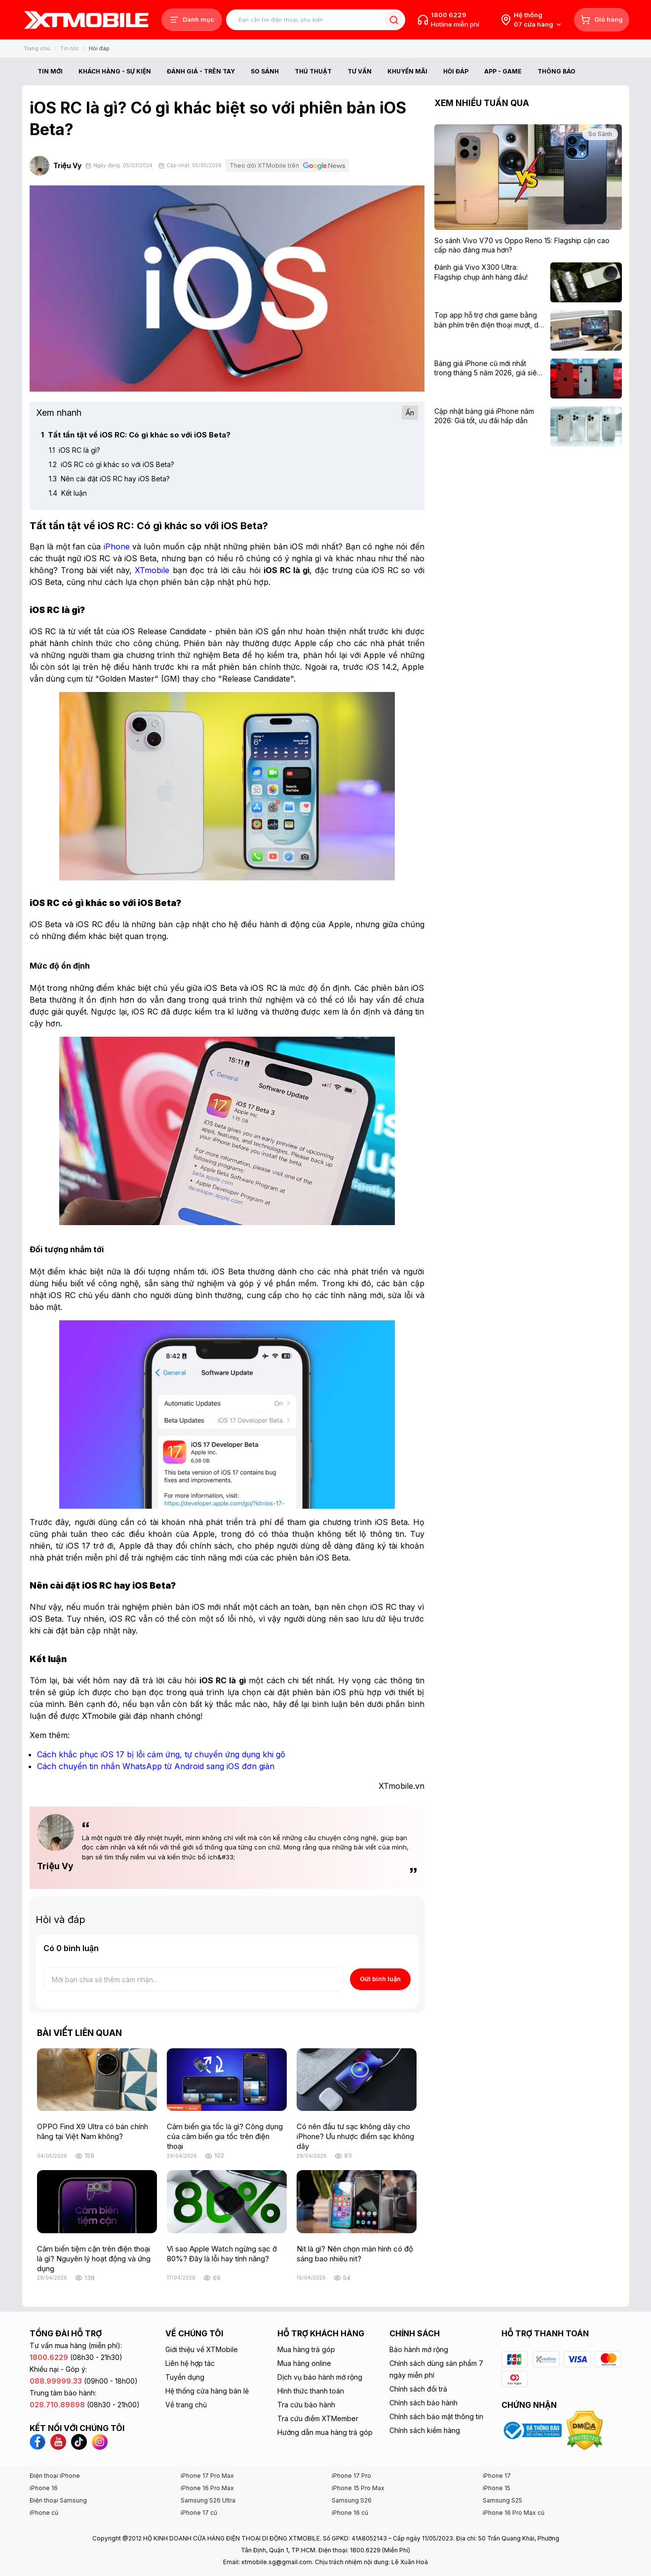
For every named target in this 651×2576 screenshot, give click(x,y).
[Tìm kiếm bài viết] (315, 20)
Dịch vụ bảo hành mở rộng (319, 2377)
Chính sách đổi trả (418, 2389)
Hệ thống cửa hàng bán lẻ (207, 2391)
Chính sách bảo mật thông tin (436, 2416)
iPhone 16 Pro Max (207, 2488)
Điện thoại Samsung (58, 2500)
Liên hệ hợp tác (190, 2363)
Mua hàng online (304, 2363)
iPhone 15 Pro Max (358, 2488)
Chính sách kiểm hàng (424, 2430)
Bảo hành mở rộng (418, 2349)
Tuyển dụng (184, 2377)
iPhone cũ (44, 2512)
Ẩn (410, 412)
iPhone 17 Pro (351, 2475)
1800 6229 (448, 15)
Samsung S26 (352, 2500)
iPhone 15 (496, 2488)
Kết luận (68, 493)
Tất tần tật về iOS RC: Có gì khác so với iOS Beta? (135, 434)
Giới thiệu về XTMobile (201, 2349)
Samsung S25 (502, 2500)
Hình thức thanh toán (310, 2391)
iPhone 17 (497, 2475)
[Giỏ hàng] (601, 20)
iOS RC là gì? (74, 450)
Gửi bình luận (380, 1979)
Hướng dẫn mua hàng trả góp (325, 2432)
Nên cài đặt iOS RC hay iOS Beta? (109, 478)
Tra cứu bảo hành (306, 2404)
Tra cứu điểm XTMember (317, 2418)
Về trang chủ (186, 2404)
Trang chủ (37, 48)
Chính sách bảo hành (423, 2402)
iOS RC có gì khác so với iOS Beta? (111, 464)
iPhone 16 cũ (350, 2512)
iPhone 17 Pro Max (207, 2475)
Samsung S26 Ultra (208, 2500)
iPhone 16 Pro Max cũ (513, 2512)
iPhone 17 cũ (199, 2512)
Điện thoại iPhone (55, 2475)
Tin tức (69, 48)
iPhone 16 (44, 2488)
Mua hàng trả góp (306, 2349)
